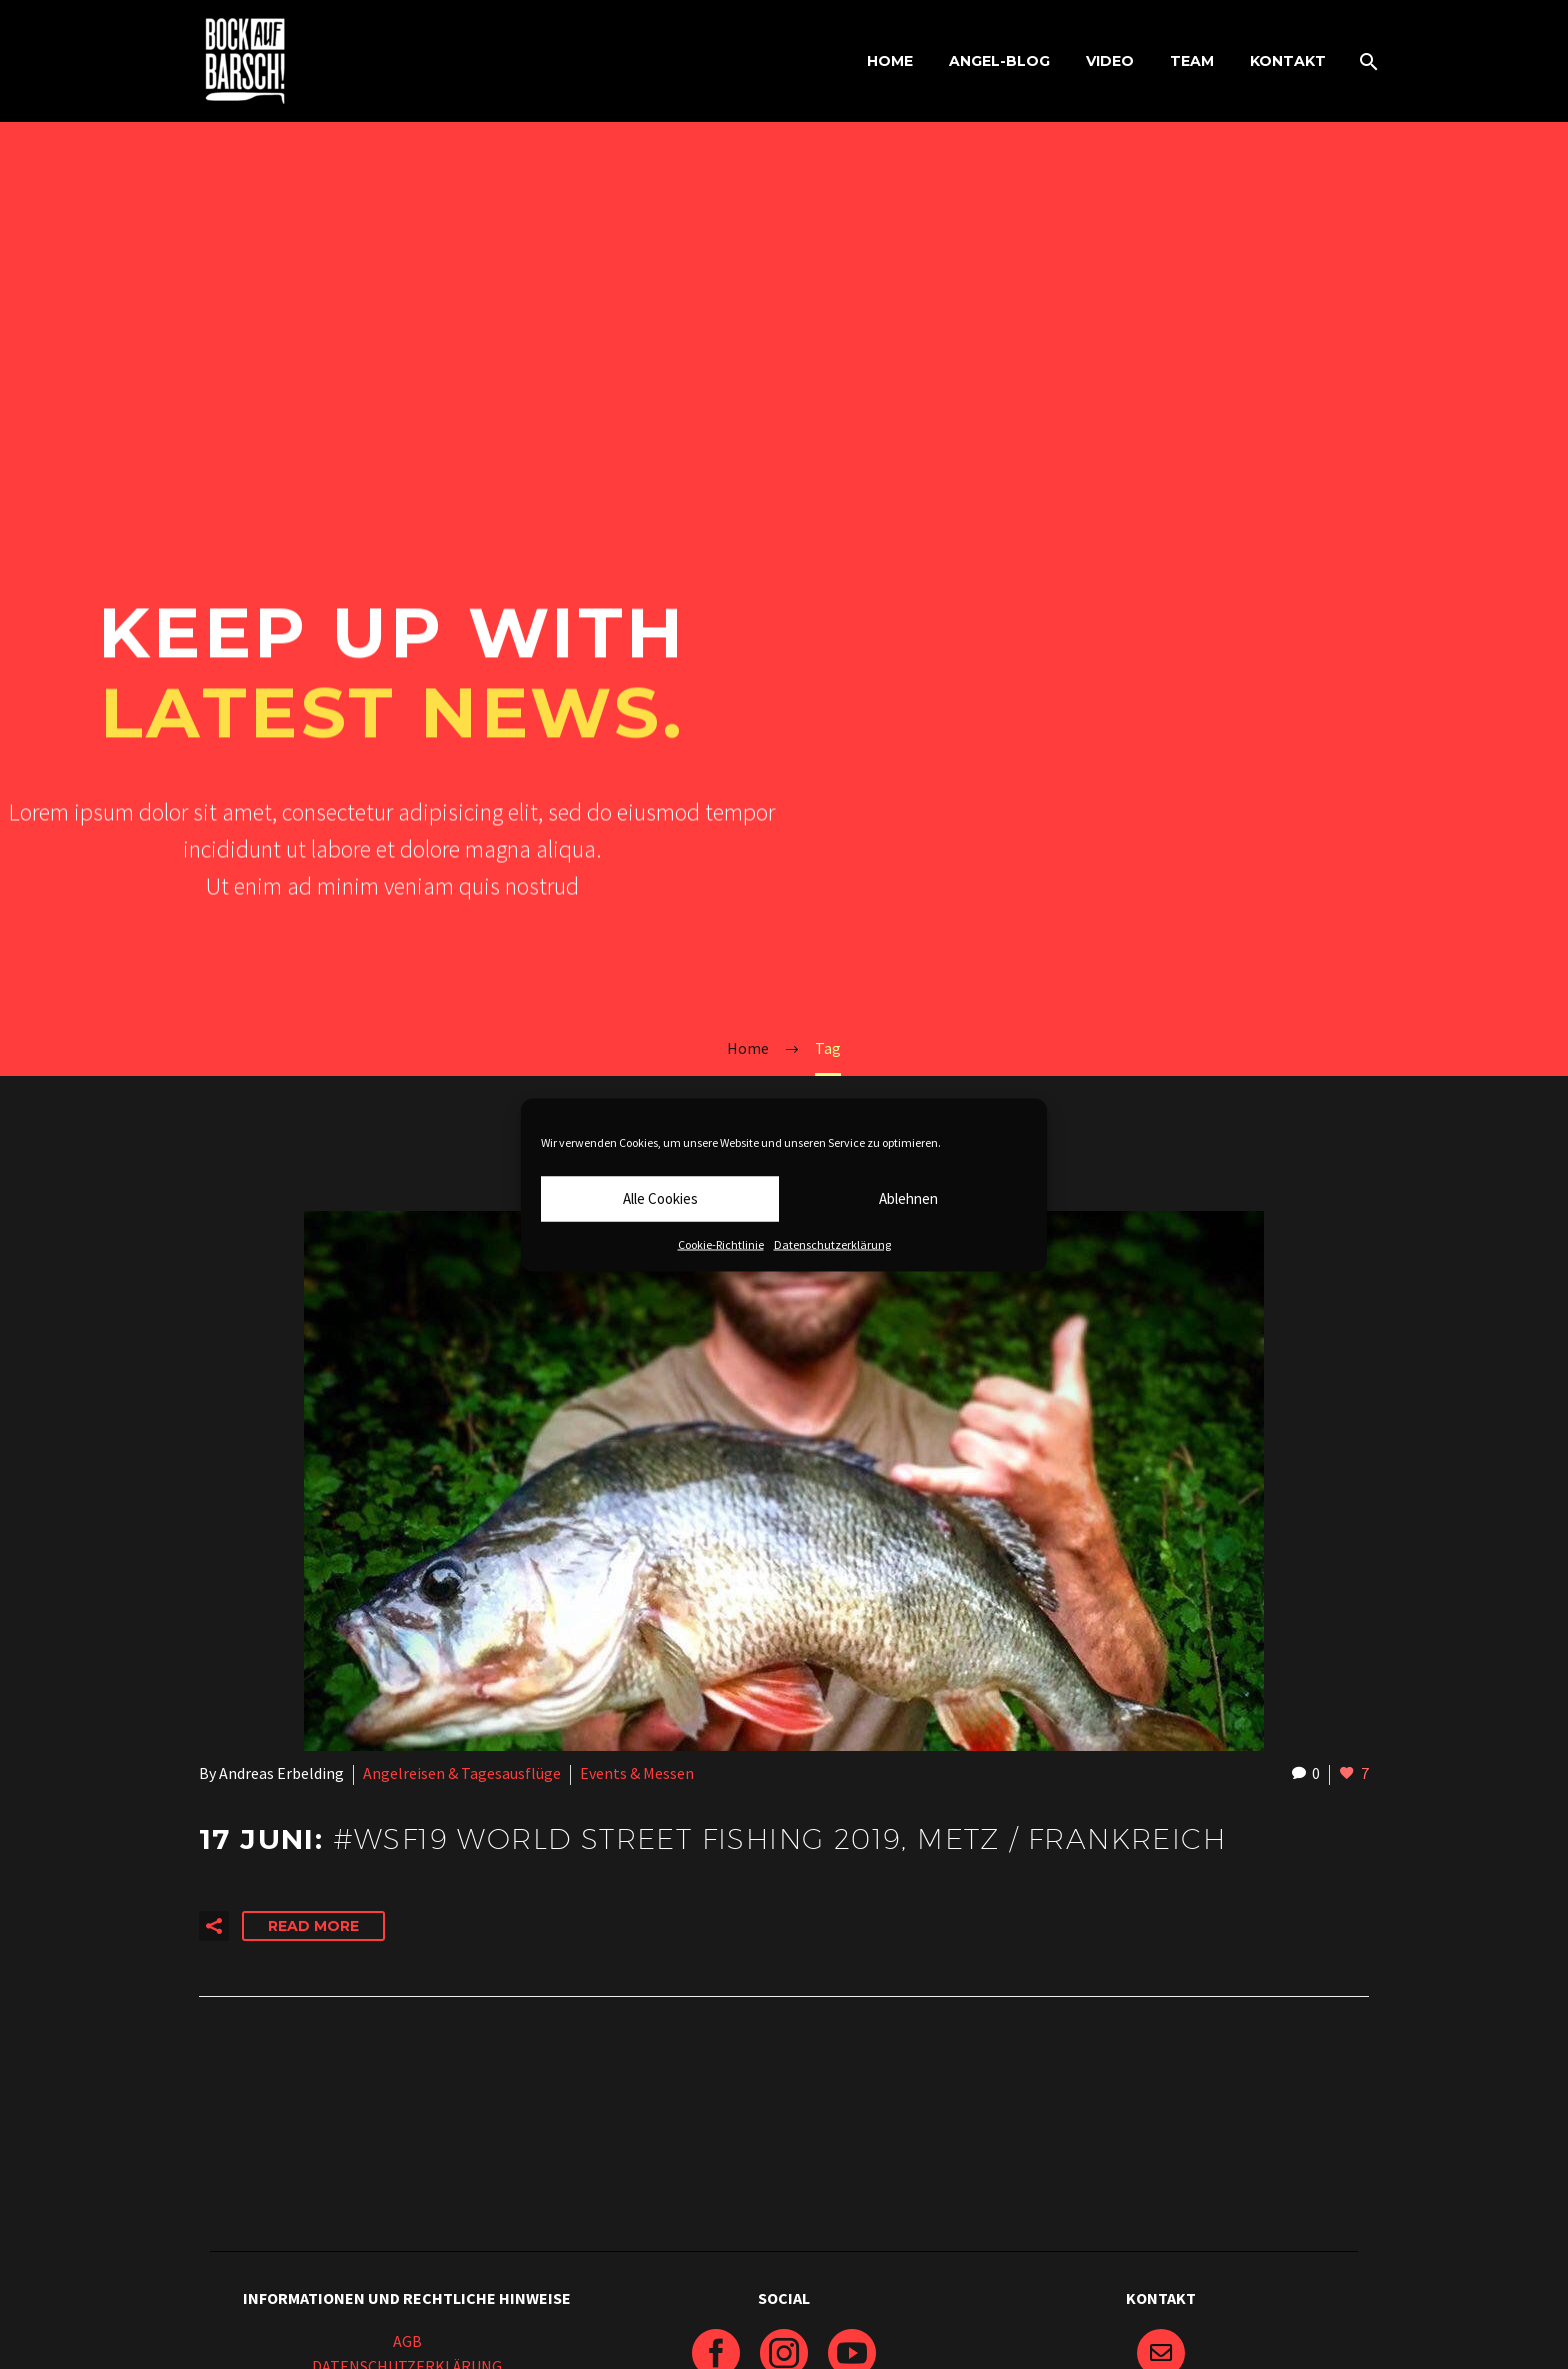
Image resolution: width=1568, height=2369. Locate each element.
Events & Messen (637, 1773)
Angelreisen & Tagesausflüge (462, 1773)
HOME (890, 61)
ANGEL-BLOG (999, 61)
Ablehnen (908, 1198)
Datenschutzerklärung (832, 1243)
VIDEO (1110, 61)
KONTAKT (1288, 61)
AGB (407, 2341)
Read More (313, 1926)
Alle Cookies (660, 1198)
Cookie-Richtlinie (721, 1243)
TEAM (1192, 61)
